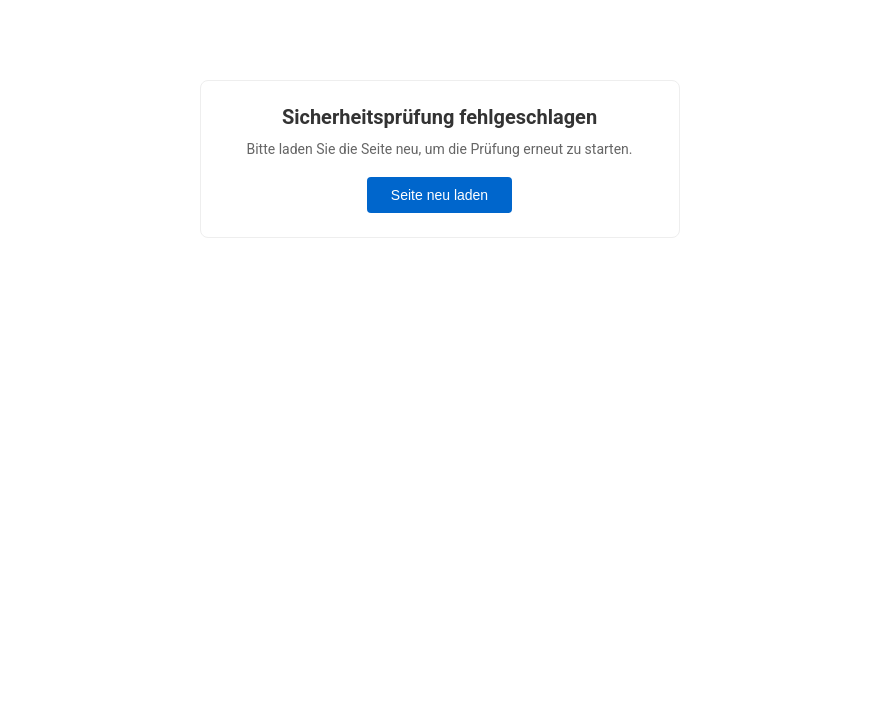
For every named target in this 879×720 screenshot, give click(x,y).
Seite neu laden (439, 195)
